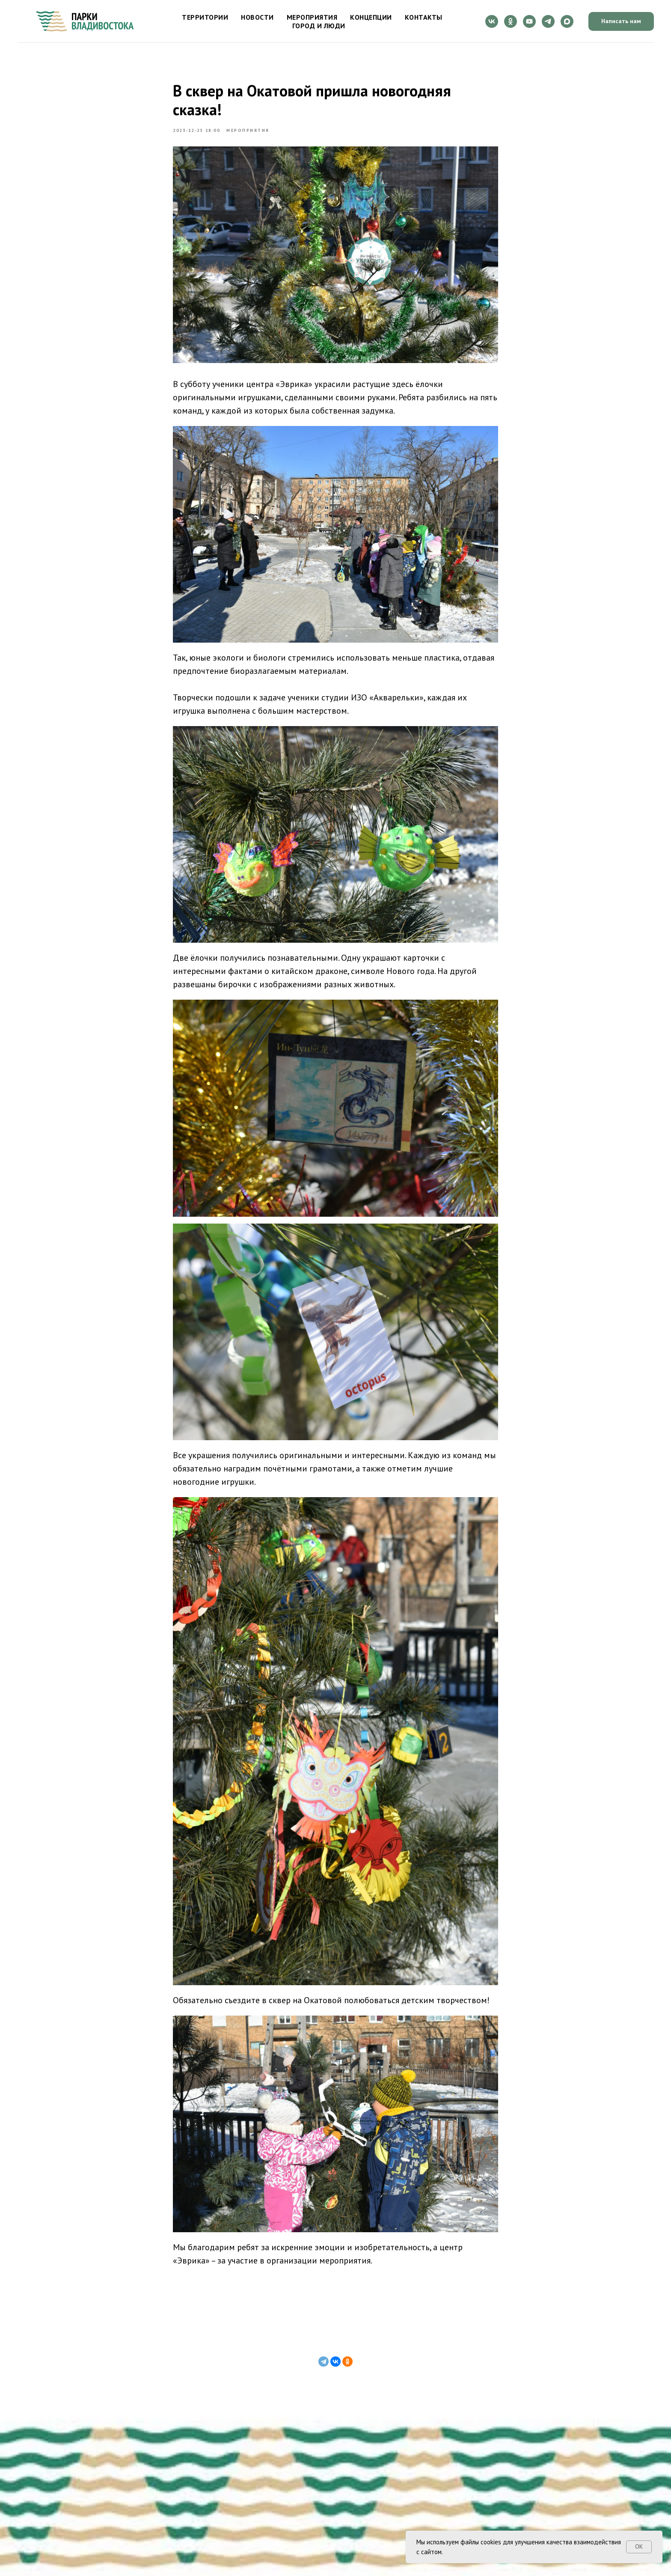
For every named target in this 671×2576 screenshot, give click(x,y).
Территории (205, 17)
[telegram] (548, 21)
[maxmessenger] (567, 21)
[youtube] (529, 21)
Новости (257, 17)
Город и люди (318, 25)
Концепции (371, 17)
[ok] (510, 21)
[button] (621, 21)
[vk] (491, 21)
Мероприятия (312, 17)
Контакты (423, 17)
